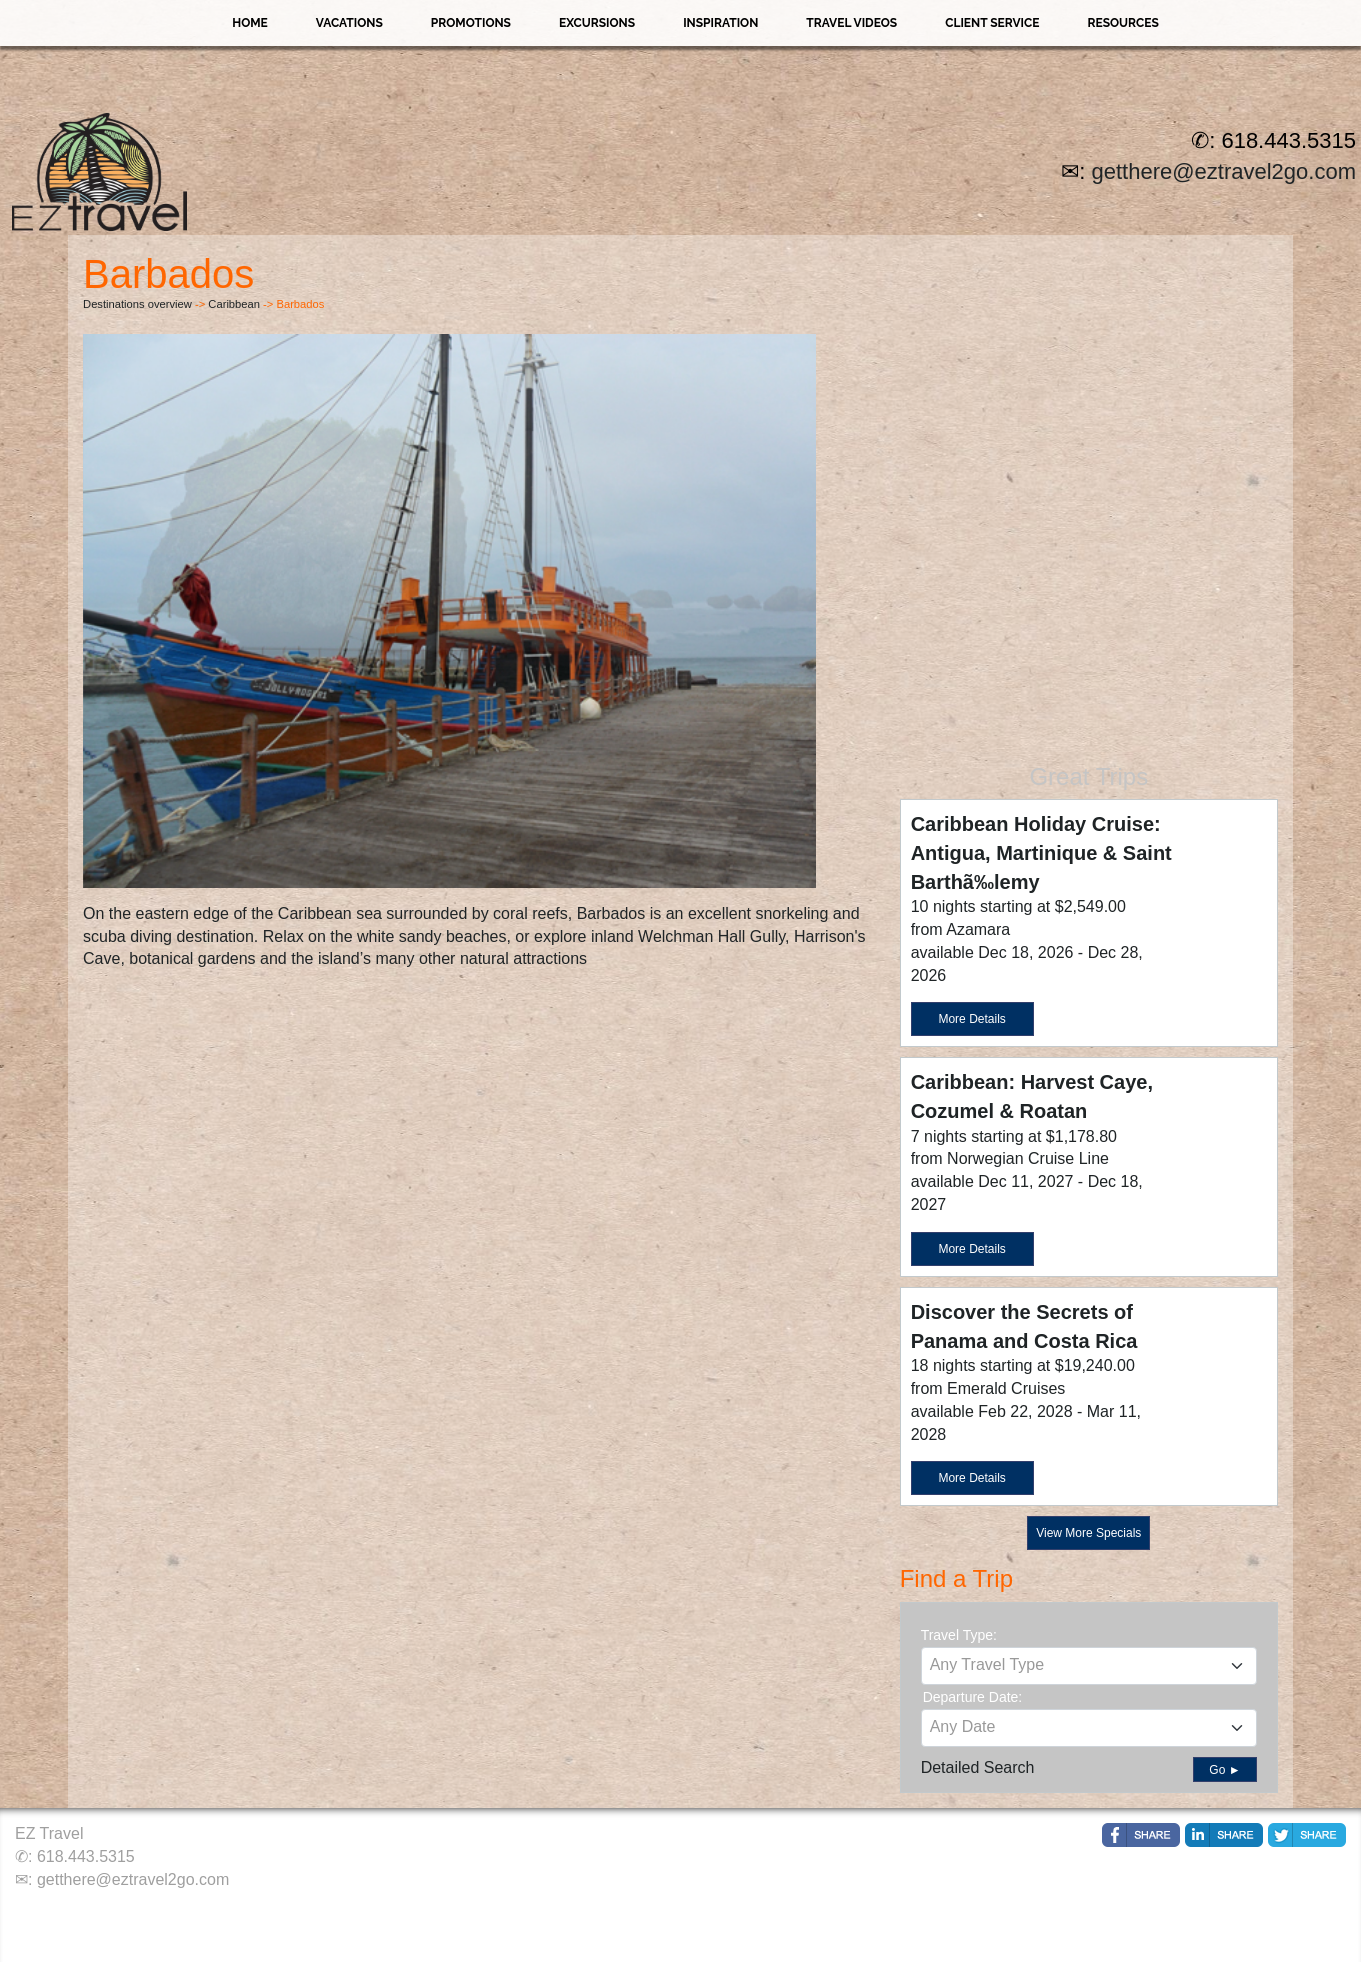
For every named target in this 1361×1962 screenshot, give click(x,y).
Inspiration (720, 23)
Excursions (597, 23)
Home (250, 23)
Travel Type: (959, 1635)
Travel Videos (851, 23)
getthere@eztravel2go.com (1224, 171)
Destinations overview (137, 304)
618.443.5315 (86, 1856)
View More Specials (1088, 1533)
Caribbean (234, 304)
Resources (1122, 23)
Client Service (992, 23)
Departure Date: (973, 1697)
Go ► (1224, 1770)
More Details (971, 1019)
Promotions (471, 23)
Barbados (611, 913)
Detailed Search (978, 1767)
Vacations (349, 23)
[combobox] (1089, 1666)
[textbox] (1089, 1665)
